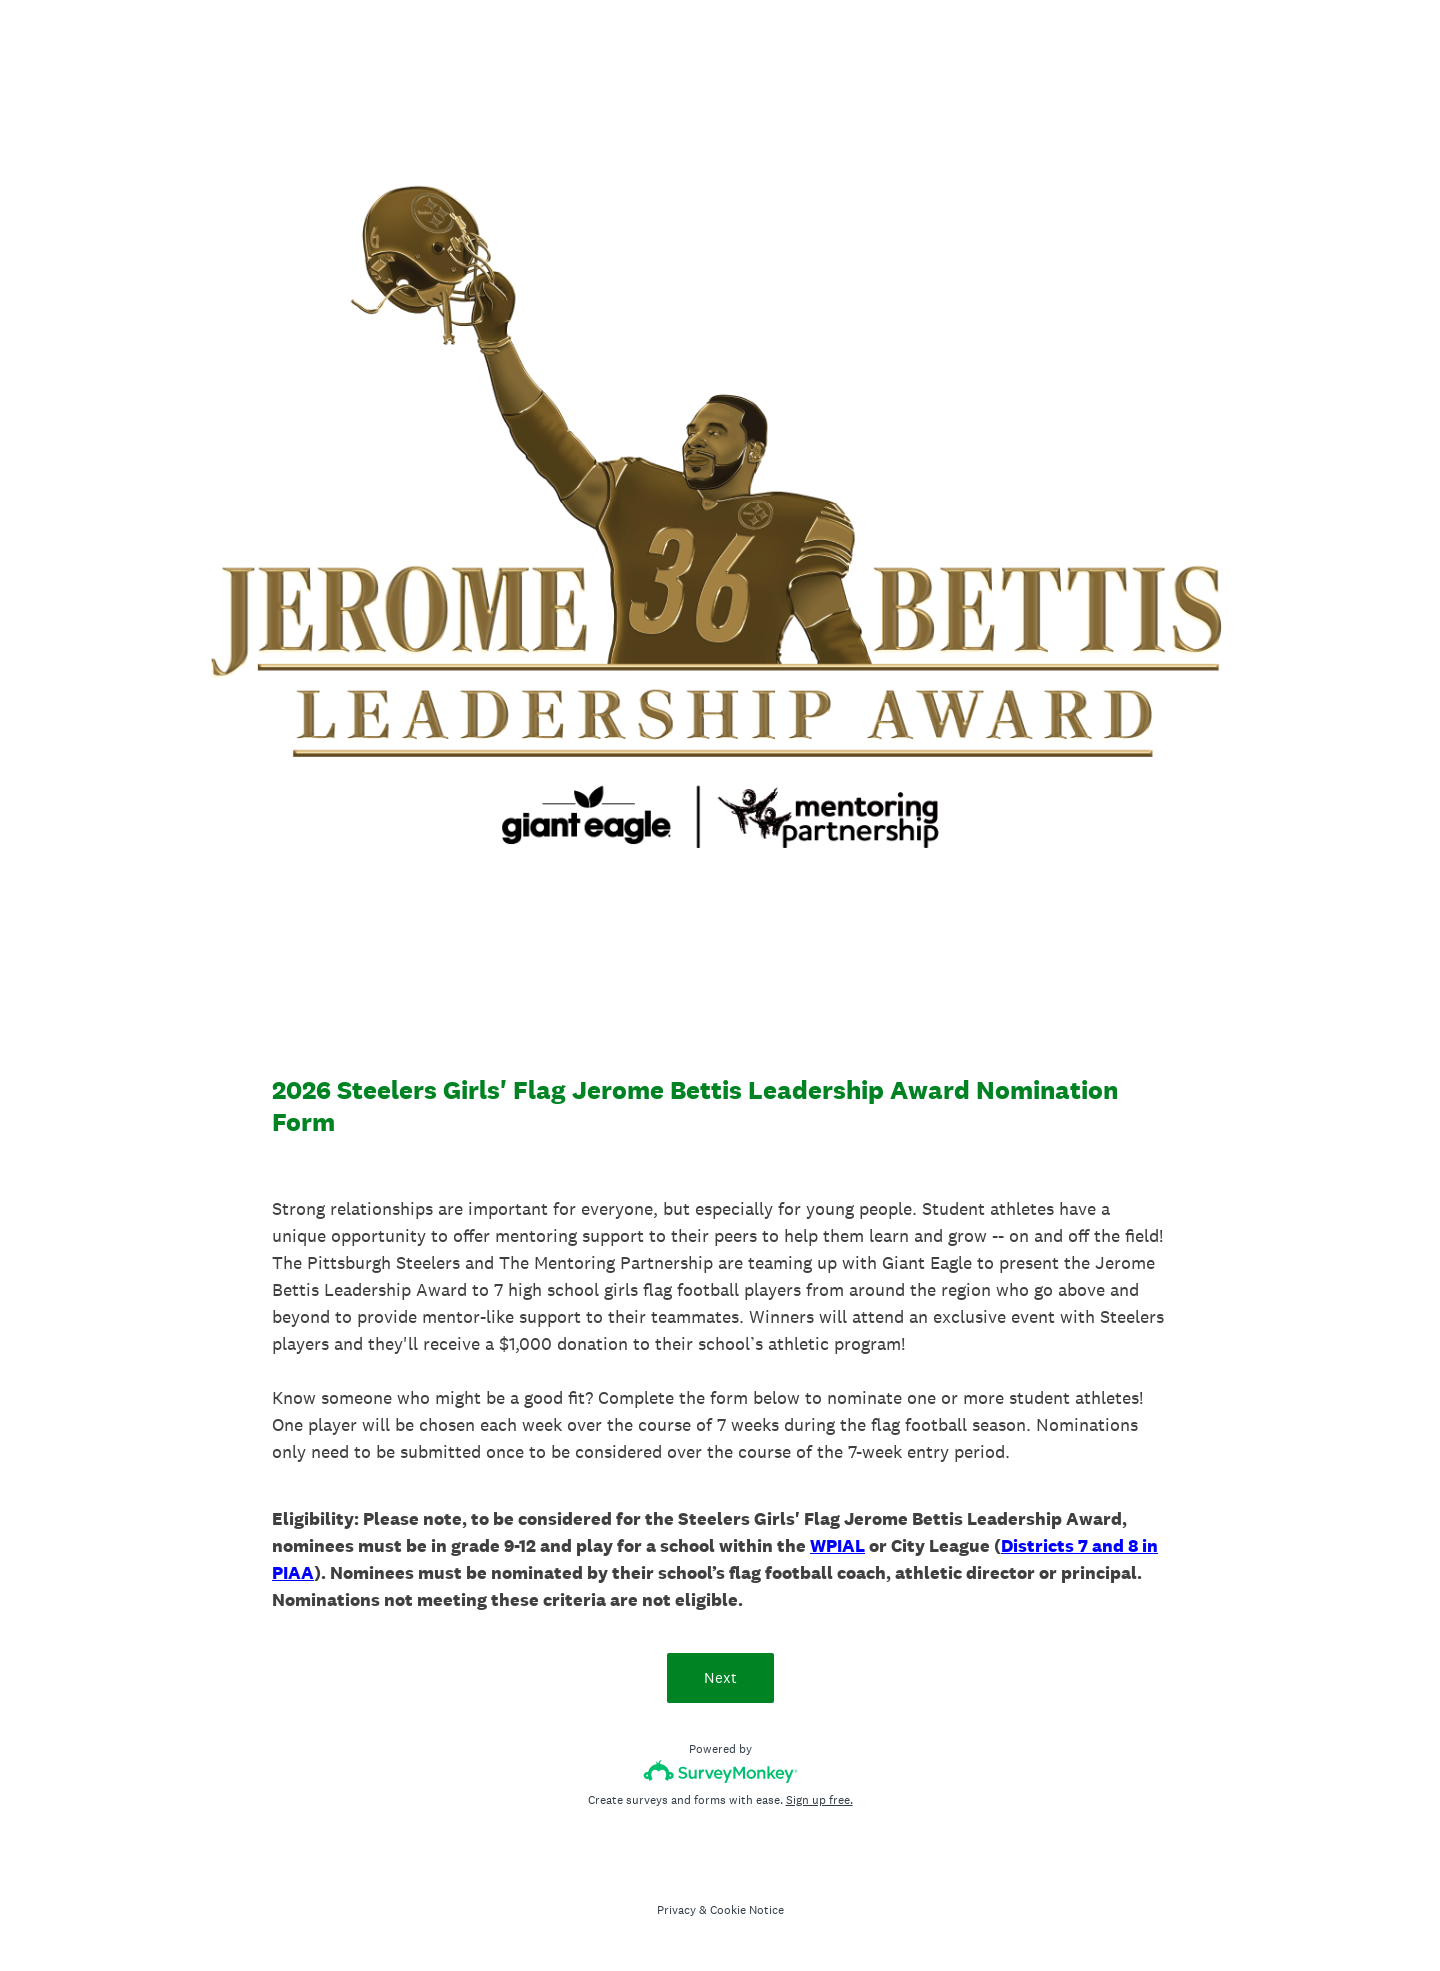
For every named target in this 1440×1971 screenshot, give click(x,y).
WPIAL (837, 1545)
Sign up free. (819, 1800)
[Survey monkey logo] (720, 1771)
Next (720, 1677)
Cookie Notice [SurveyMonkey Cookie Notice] (747, 1910)
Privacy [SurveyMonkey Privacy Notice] (676, 1910)
